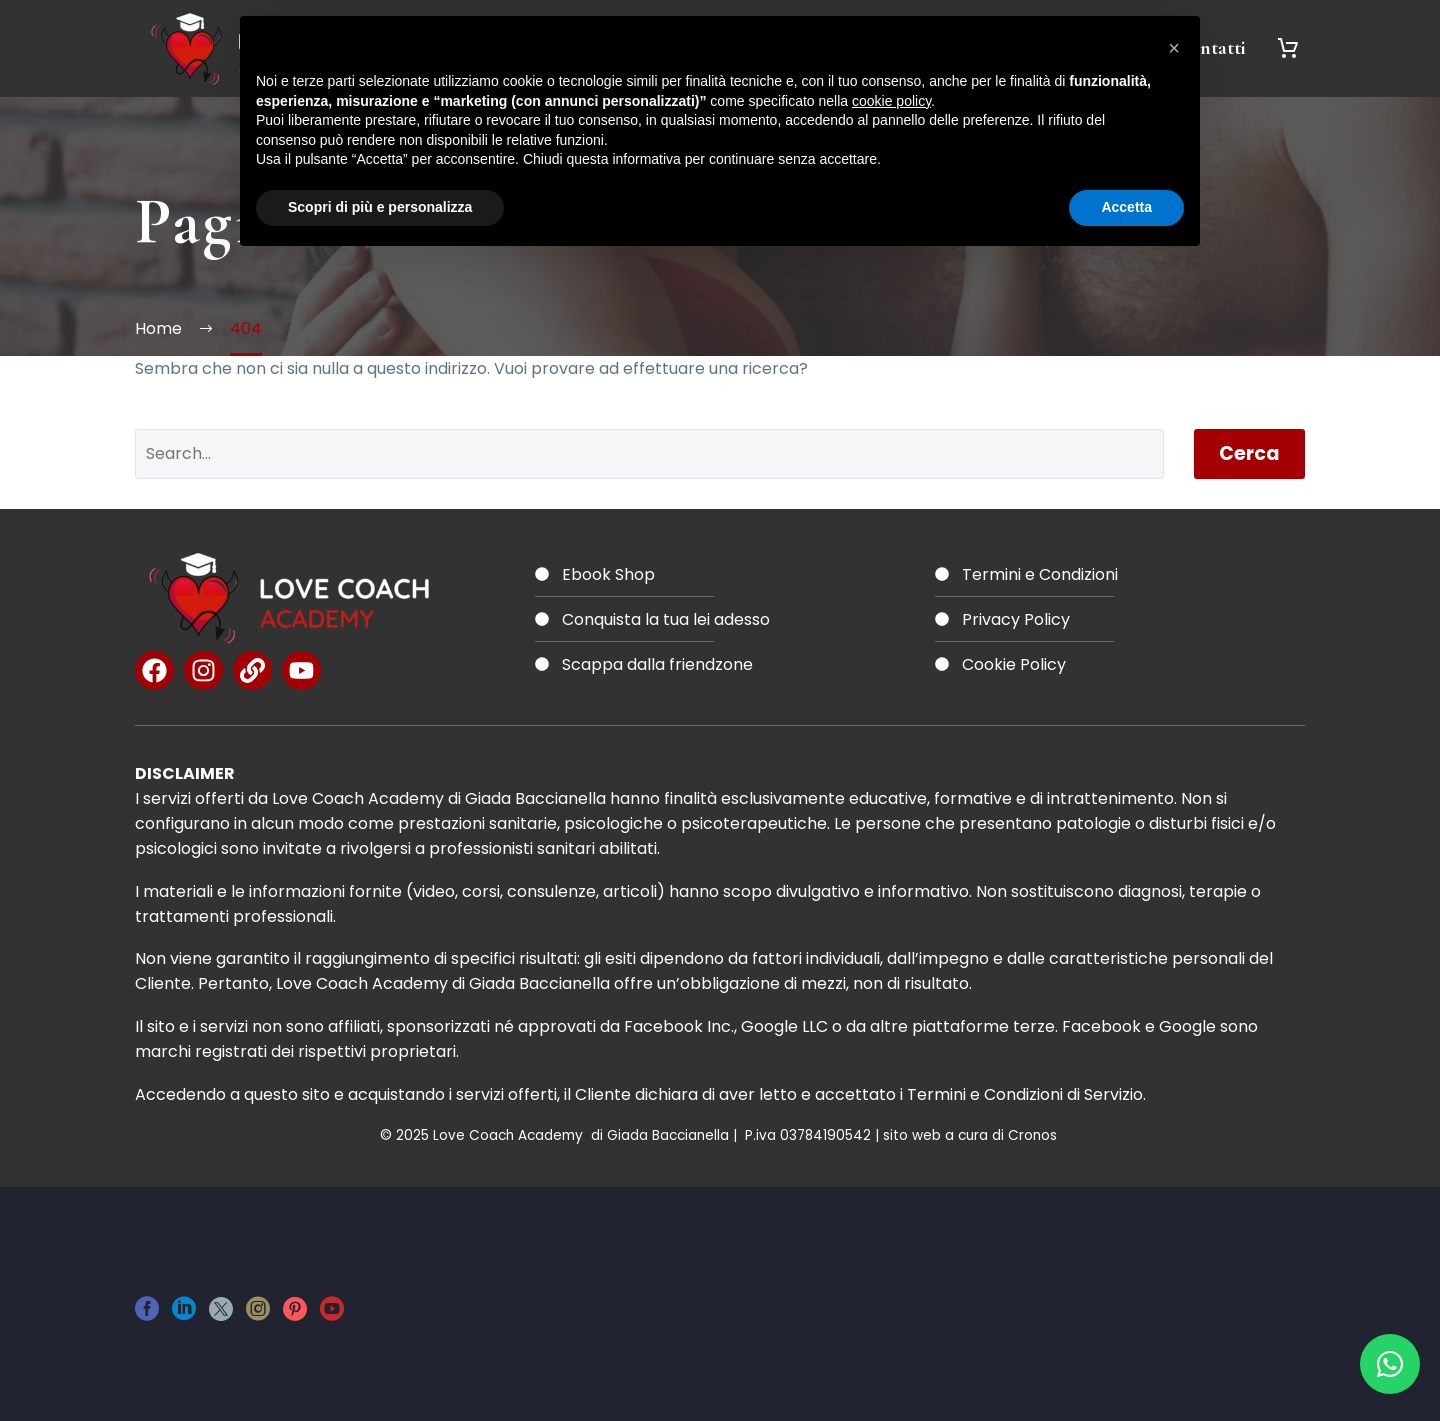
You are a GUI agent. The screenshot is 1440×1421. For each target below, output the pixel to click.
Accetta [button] (1126, 207)
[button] (1174, 48)
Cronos (1034, 1135)
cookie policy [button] (891, 101)
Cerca (1249, 453)
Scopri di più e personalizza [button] (380, 207)
